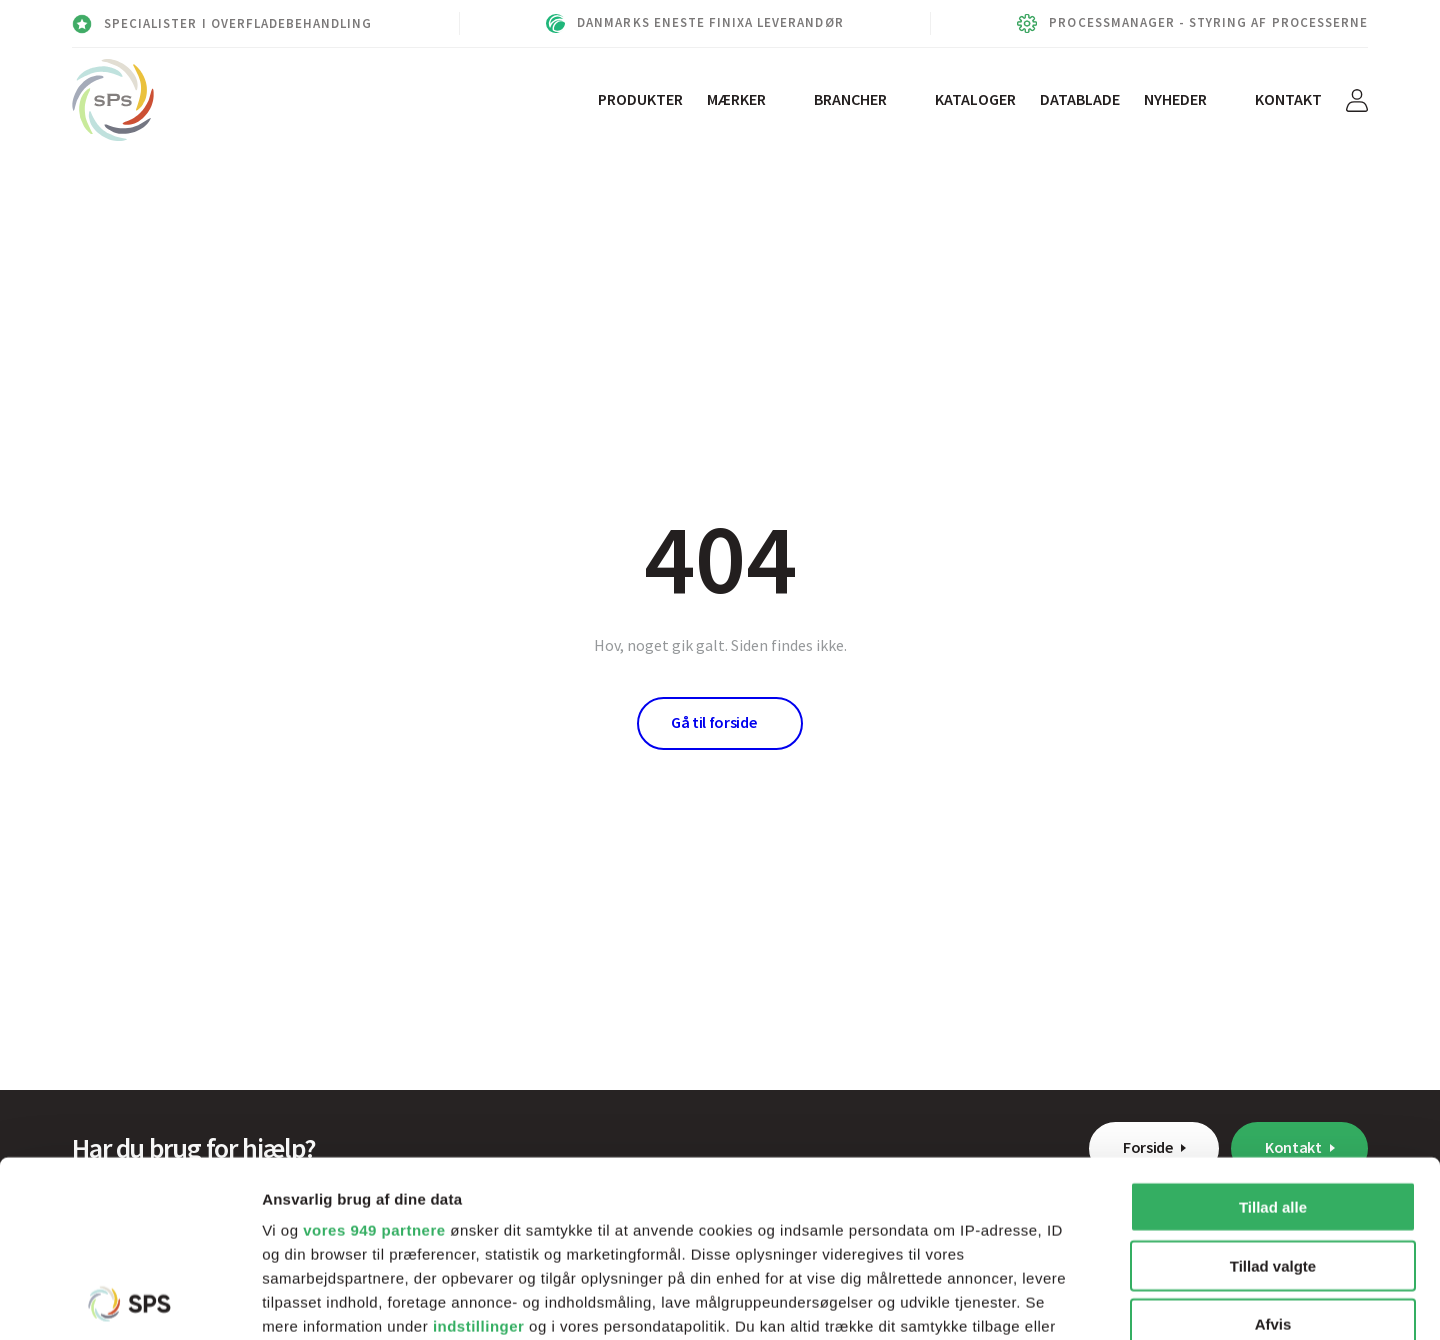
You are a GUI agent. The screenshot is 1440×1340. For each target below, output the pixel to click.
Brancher (850, 99)
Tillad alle (1273, 1031)
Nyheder (1175, 99)
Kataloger (975, 99)
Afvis (1273, 1148)
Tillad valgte (1273, 1089)
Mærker (736, 99)
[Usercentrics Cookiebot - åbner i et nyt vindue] (129, 1301)
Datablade (1080, 99)
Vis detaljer (1039, 1300)
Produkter (640, 99)
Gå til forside (714, 722)
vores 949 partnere (374, 1054)
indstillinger (479, 1150)
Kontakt (1288, 99)
